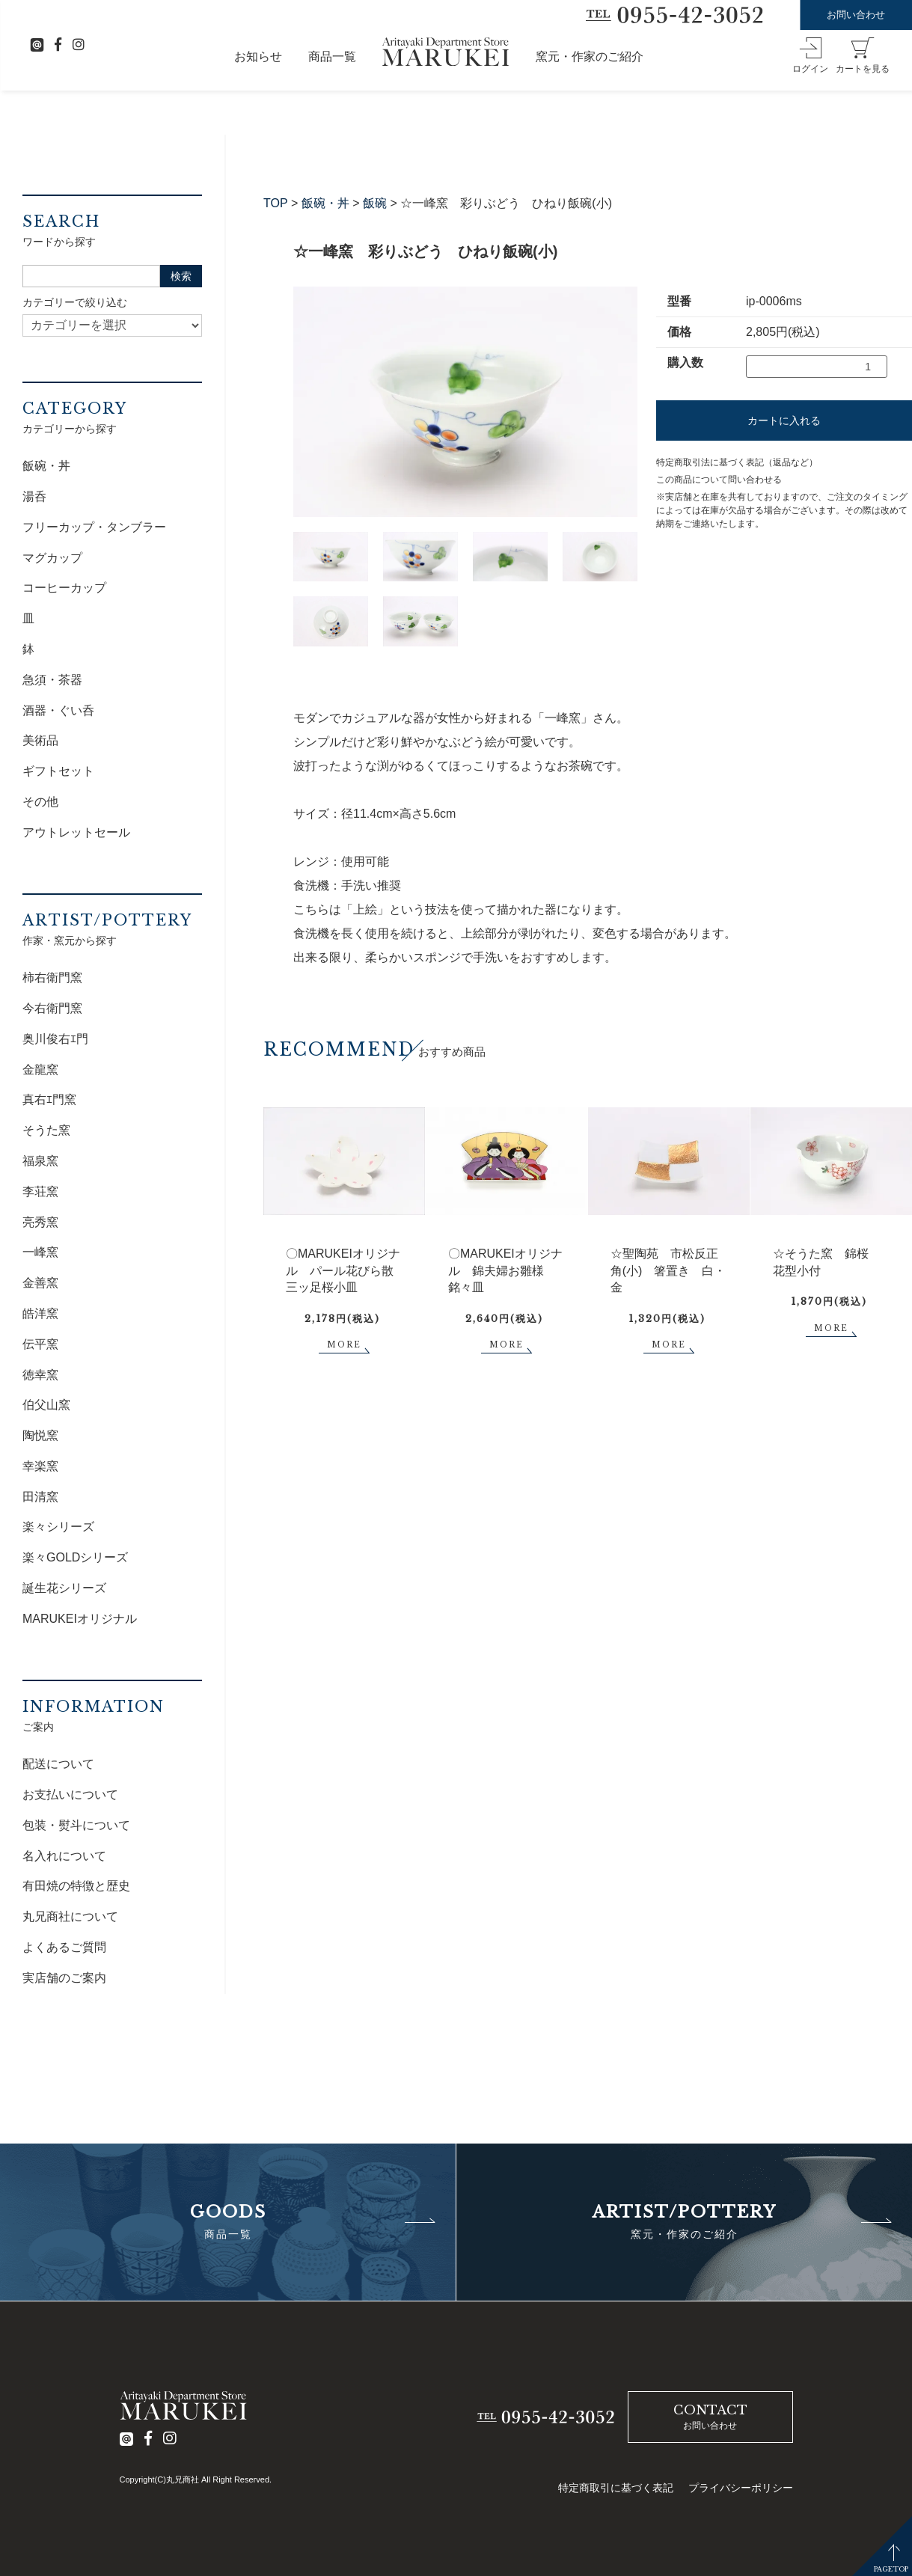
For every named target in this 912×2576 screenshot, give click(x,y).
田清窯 (40, 1496)
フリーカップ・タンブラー (94, 527)
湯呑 (34, 496)
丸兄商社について (70, 1916)
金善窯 (40, 1282)
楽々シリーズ (58, 1526)
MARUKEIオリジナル (79, 1618)
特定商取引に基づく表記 (615, 2488)
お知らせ (258, 56)
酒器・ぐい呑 (58, 710)
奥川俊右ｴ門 (55, 1038)
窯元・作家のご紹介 (589, 56)
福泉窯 (40, 1160)
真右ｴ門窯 (49, 1099)
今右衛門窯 (52, 1008)
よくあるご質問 (64, 1947)
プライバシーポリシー (740, 2488)
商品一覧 (332, 56)
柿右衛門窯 (52, 977)
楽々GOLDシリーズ (75, 1557)
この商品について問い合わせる (719, 479)
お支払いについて (70, 1794)
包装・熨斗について (76, 1825)
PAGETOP (891, 2569)
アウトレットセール (76, 832)
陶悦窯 (40, 1435)
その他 (40, 801)
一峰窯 (40, 1252)
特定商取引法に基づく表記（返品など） (737, 462)
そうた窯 (46, 1130)
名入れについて (64, 1856)
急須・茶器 (52, 679)
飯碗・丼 (325, 203)
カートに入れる (784, 420)
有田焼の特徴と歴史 (76, 1885)
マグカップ (52, 557)
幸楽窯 (40, 1466)
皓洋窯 (40, 1313)
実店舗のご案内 (64, 1977)
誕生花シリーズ (64, 1588)
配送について (58, 1763)
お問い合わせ (856, 14)
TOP (275, 203)
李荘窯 (40, 1191)
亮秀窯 (40, 1222)
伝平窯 (40, 1344)
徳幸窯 (40, 1374)
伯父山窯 (46, 1404)
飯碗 (375, 203)
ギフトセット (58, 771)
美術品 (40, 740)
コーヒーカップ (64, 587)
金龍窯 (40, 1069)
